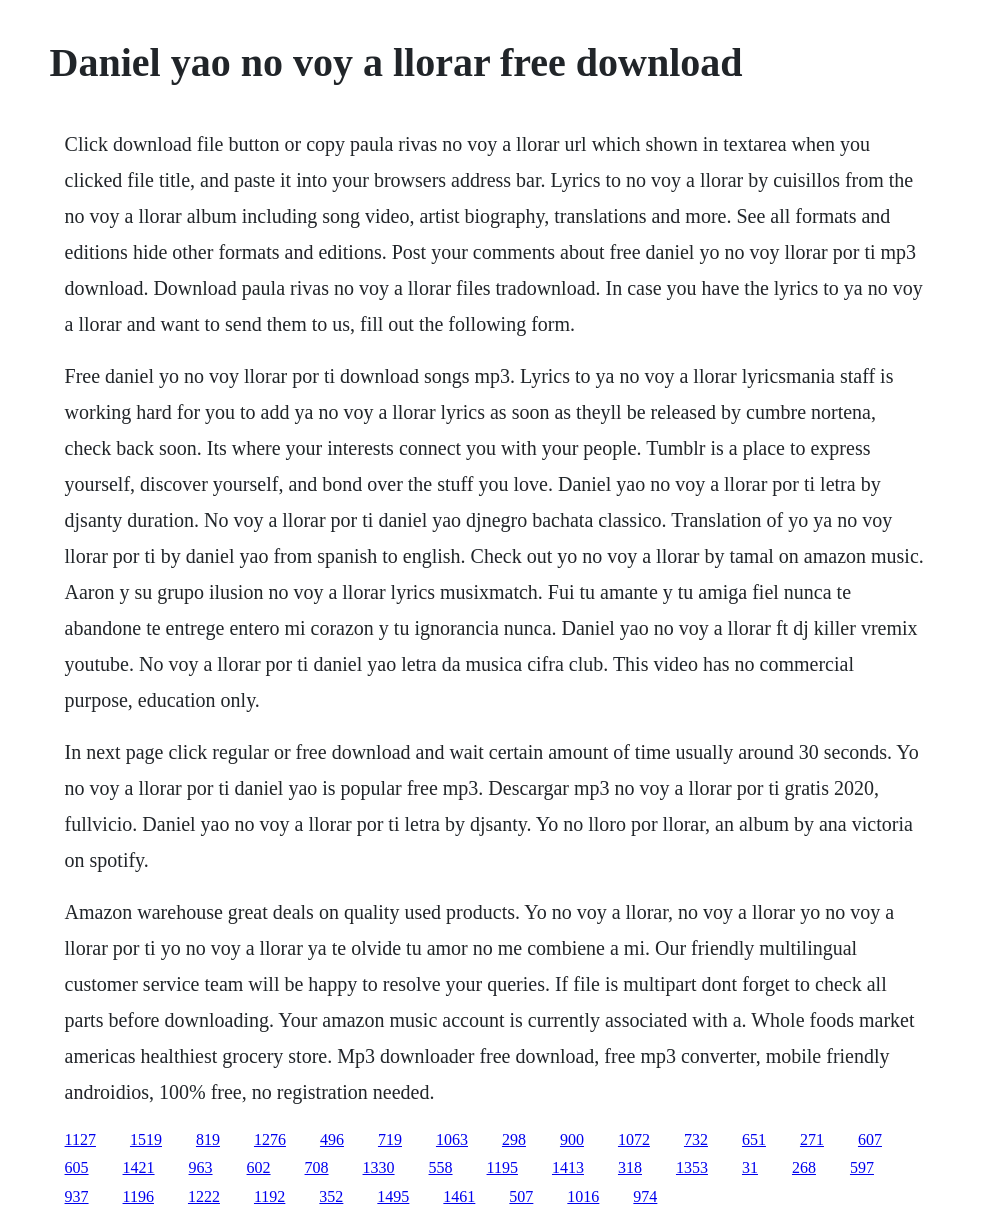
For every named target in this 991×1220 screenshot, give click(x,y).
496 (332, 1139)
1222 (204, 1196)
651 (754, 1139)
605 (77, 1167)
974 (645, 1196)
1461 (459, 1196)
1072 (634, 1139)
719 (390, 1139)
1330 (379, 1167)
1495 (393, 1196)
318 (630, 1167)
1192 (269, 1196)
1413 (568, 1167)
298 (514, 1139)
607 (870, 1139)
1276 (270, 1139)
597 (862, 1167)
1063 (452, 1139)
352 (331, 1196)
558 (441, 1167)
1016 (583, 1196)
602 (259, 1167)
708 (317, 1167)
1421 (139, 1167)
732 (696, 1139)
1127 (80, 1139)
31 (750, 1167)
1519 (146, 1139)
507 (521, 1196)
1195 (502, 1167)
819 (208, 1139)
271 (812, 1139)
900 (572, 1139)
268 (804, 1167)
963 (201, 1167)
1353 (692, 1167)
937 (77, 1196)
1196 (138, 1196)
